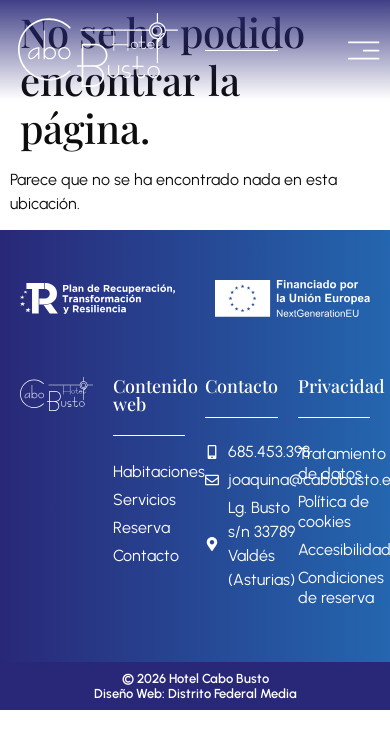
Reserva (141, 527)
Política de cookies (333, 511)
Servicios (144, 499)
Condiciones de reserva (334, 587)
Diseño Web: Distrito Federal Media (195, 693)
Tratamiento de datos (334, 463)
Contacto (146, 555)
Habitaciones (149, 471)
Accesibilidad (334, 549)
